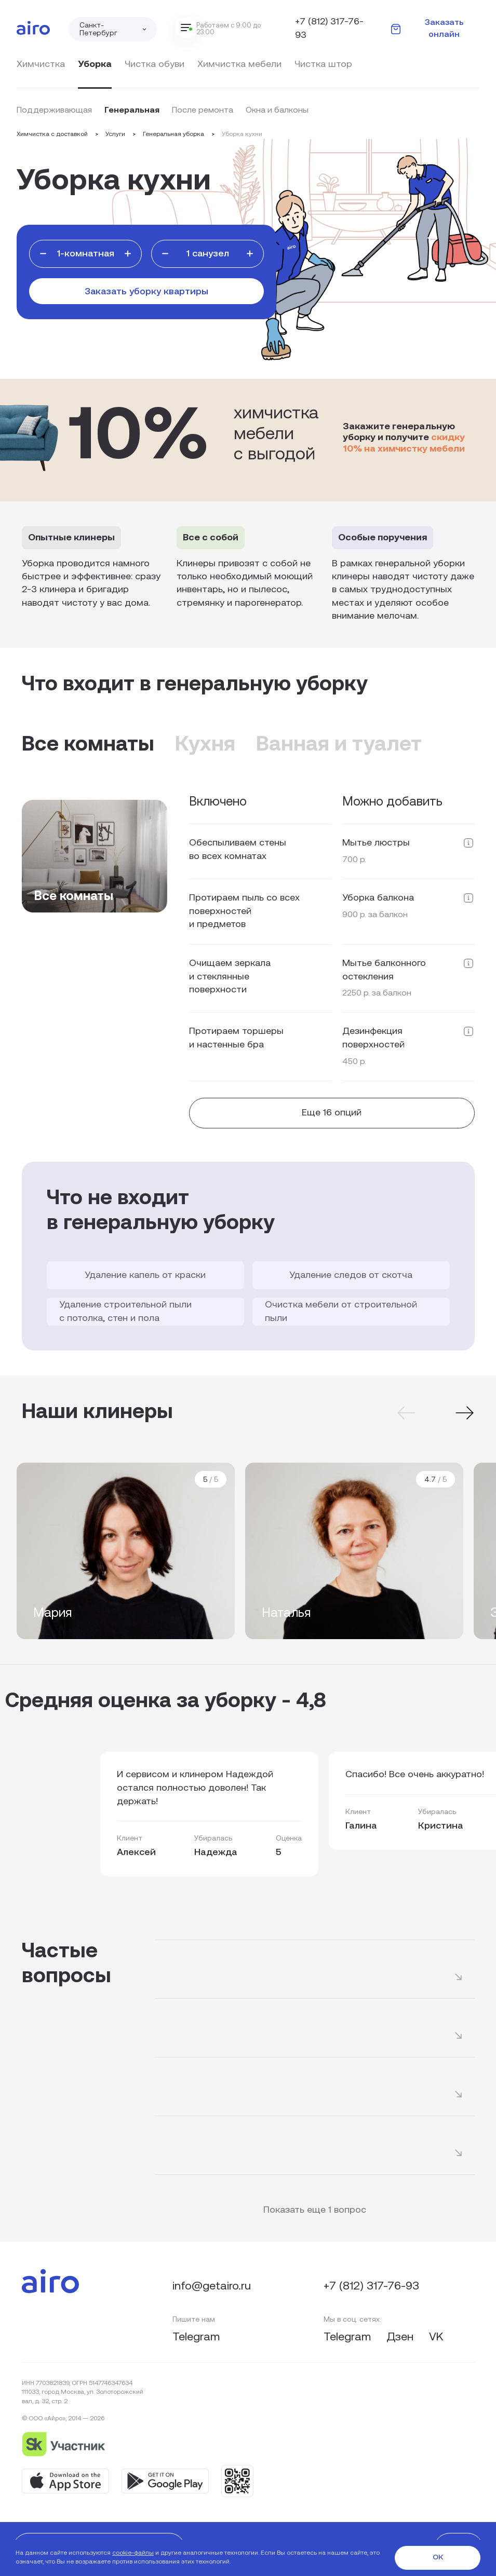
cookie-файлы (133, 2553)
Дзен (401, 2337)
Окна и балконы (277, 110)
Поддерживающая (54, 110)
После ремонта (202, 110)
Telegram (196, 2337)
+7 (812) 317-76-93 (329, 28)
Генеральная (131, 110)
